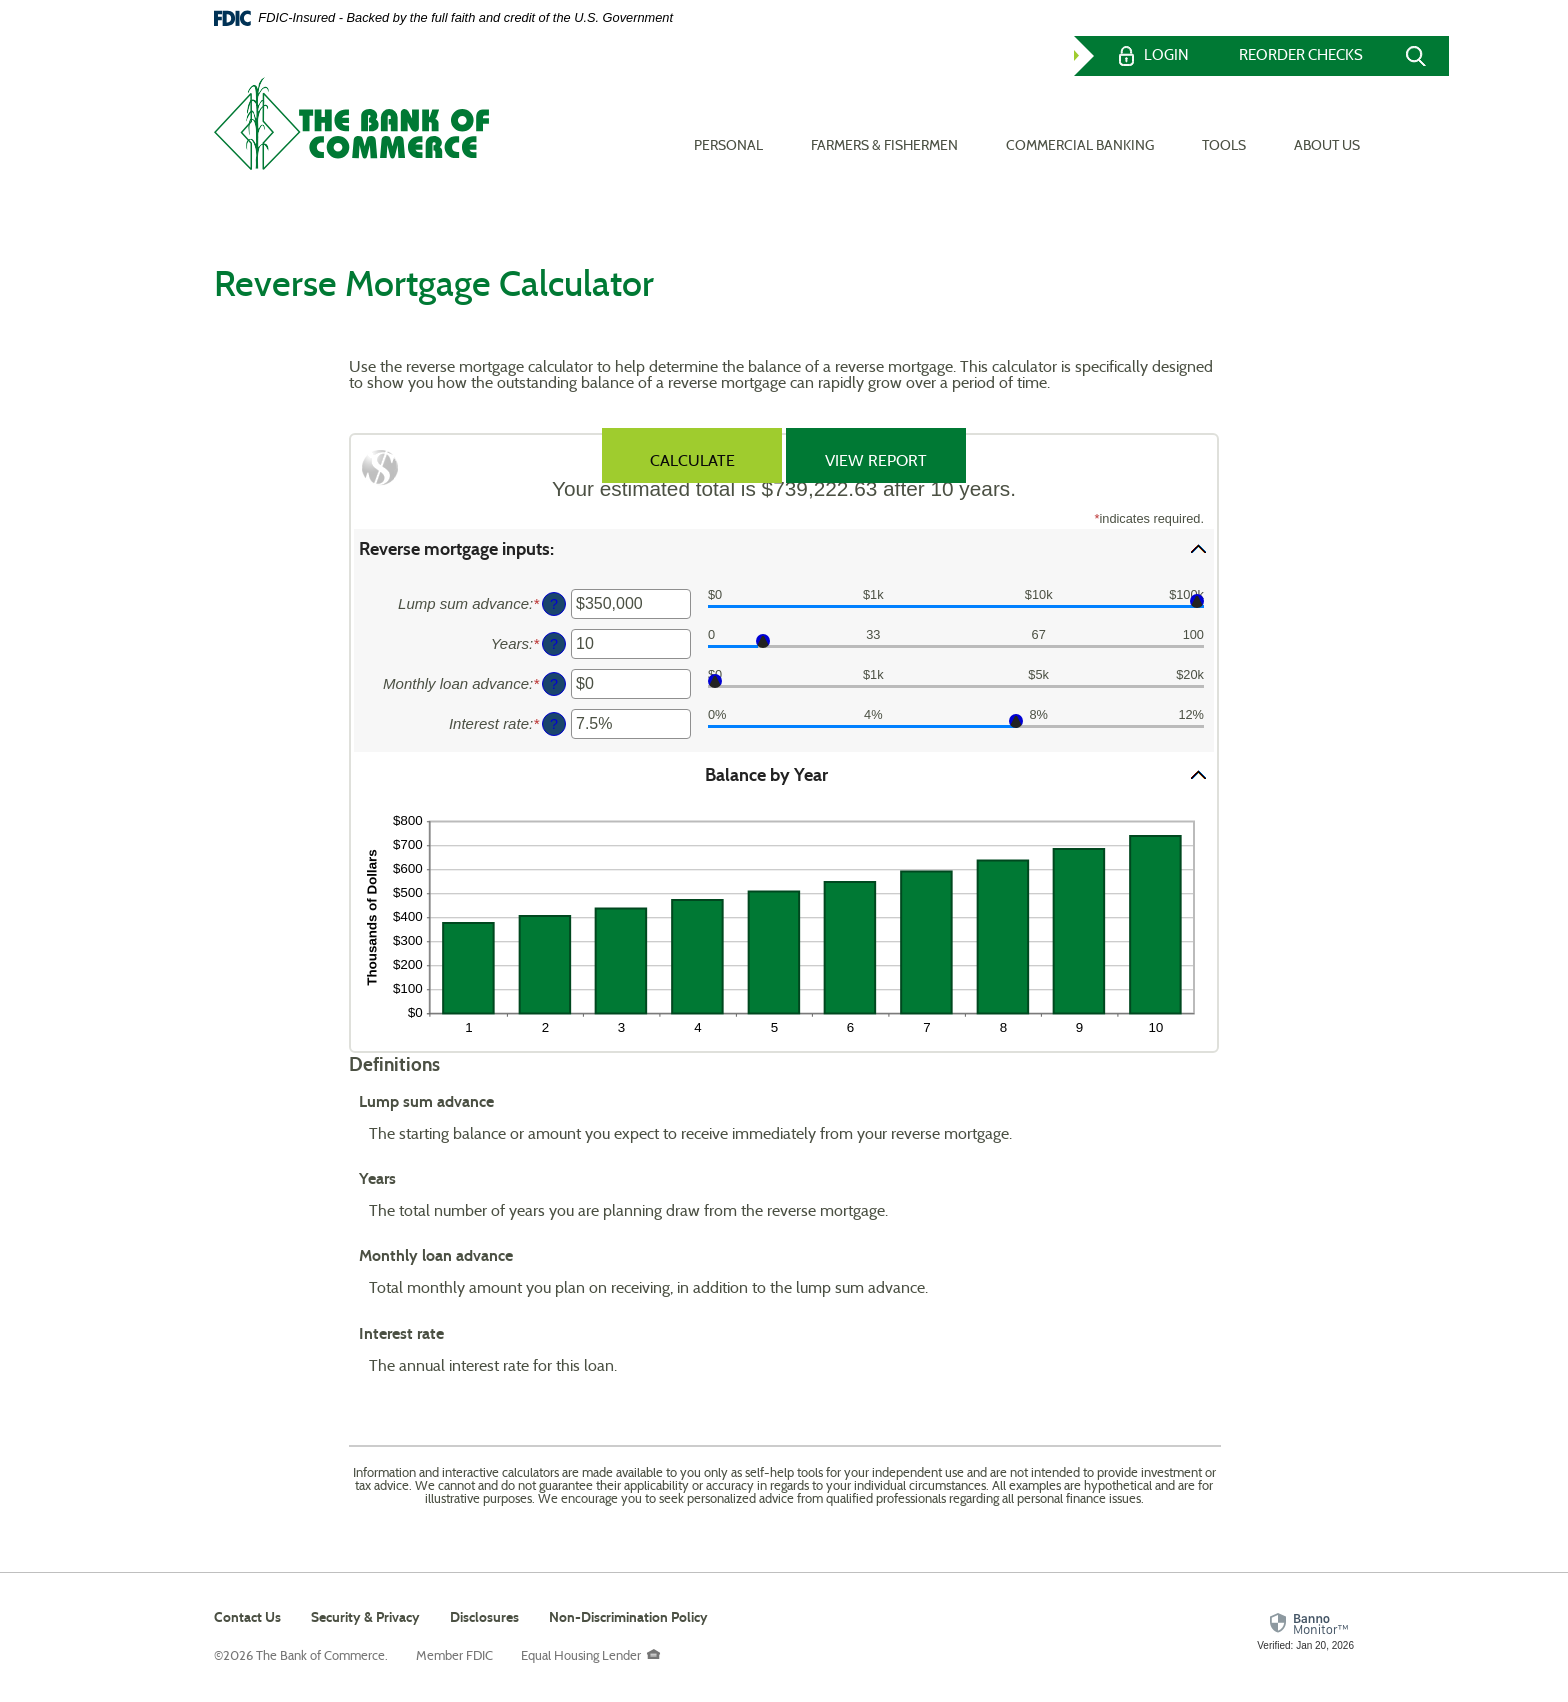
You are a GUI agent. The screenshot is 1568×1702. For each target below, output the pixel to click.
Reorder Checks (1301, 56)
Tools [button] (1224, 121)
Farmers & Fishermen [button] (884, 121)
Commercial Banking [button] (1080, 121)
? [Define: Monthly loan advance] (554, 684)
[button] (784, 549)
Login (1166, 56)
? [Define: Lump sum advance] (554, 604)
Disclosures (484, 1617)
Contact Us (247, 1617)
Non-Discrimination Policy (628, 1620)
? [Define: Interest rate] (554, 724)
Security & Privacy (365, 1617)
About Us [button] (1327, 121)
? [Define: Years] (554, 644)
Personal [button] (728, 121)
